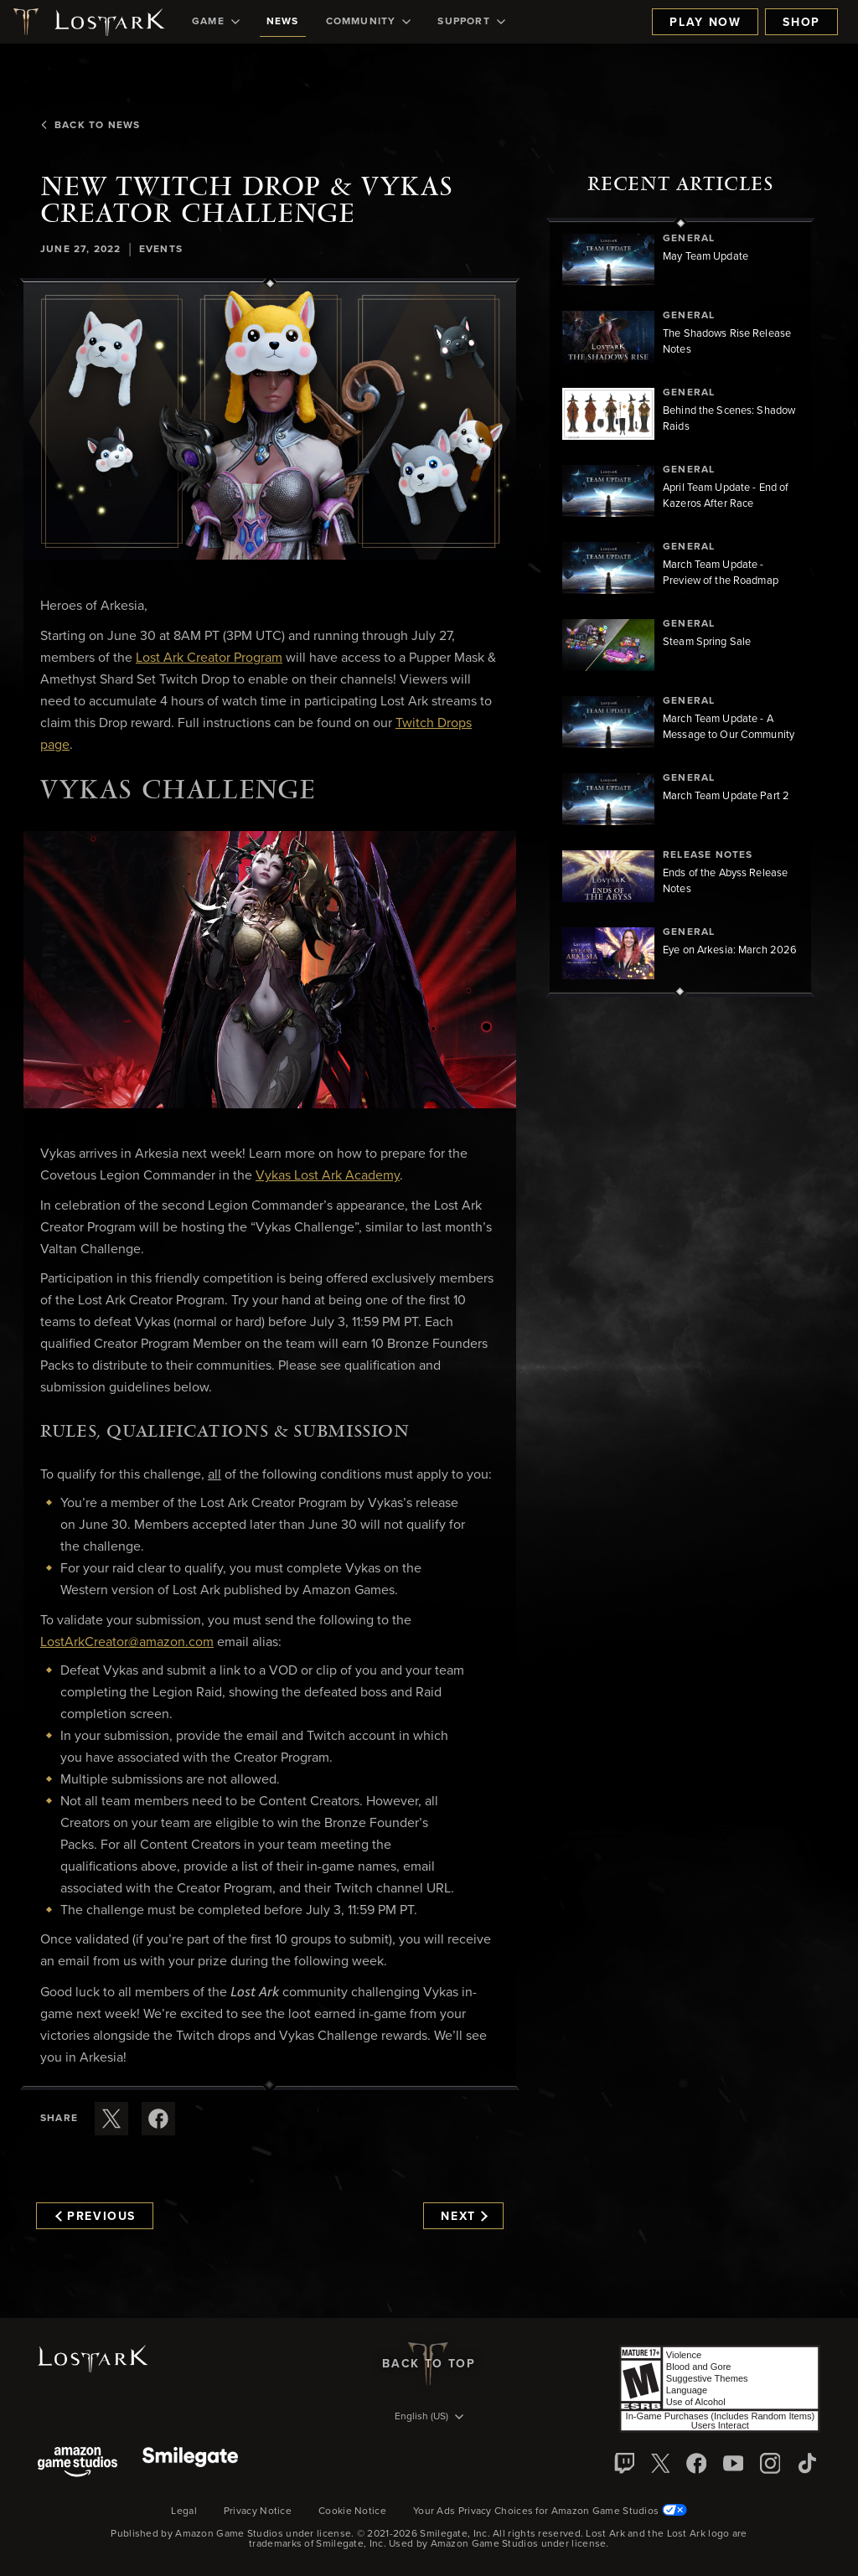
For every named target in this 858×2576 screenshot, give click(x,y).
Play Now (705, 22)
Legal (184, 2511)
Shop (801, 22)
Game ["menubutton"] (216, 22)
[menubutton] (429, 2418)
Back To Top (428, 2364)
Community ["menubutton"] (368, 22)
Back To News (90, 126)
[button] (269, 421)
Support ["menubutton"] (470, 22)
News (282, 22)
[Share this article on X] (111, 2118)
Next (464, 2216)
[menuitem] (215, 22)
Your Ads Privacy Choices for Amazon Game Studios (550, 2511)
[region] (680, 607)
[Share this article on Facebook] (158, 2118)
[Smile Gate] (190, 2463)
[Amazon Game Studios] (77, 2463)
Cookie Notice (352, 2511)
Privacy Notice (258, 2511)
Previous (95, 2216)
